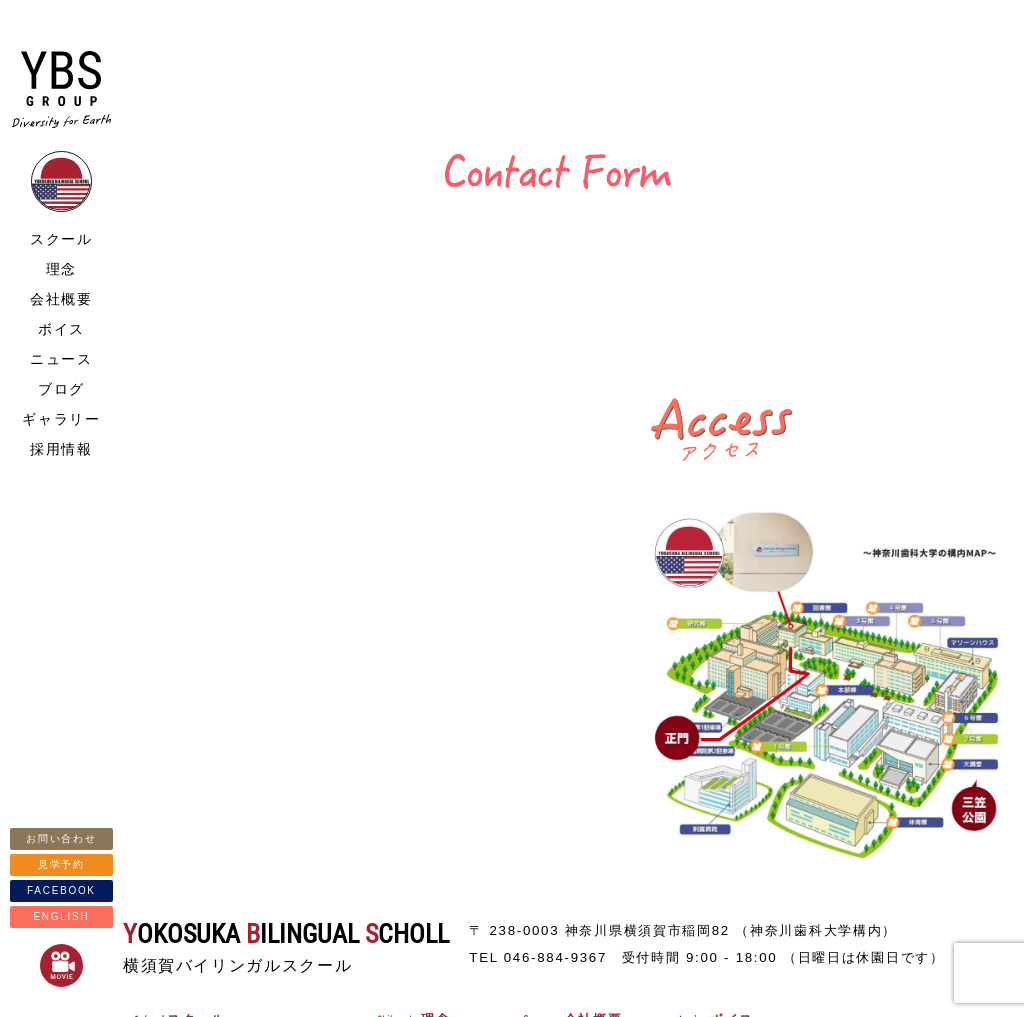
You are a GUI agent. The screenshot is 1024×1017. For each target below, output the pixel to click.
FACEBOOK (61, 890)
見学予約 (61, 864)
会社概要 (61, 299)
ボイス (61, 329)
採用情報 (61, 449)
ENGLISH (61, 916)
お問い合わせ (61, 838)
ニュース (61, 359)
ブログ (61, 389)
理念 (61, 269)
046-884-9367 (555, 957)
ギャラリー (61, 419)
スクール (61, 239)
